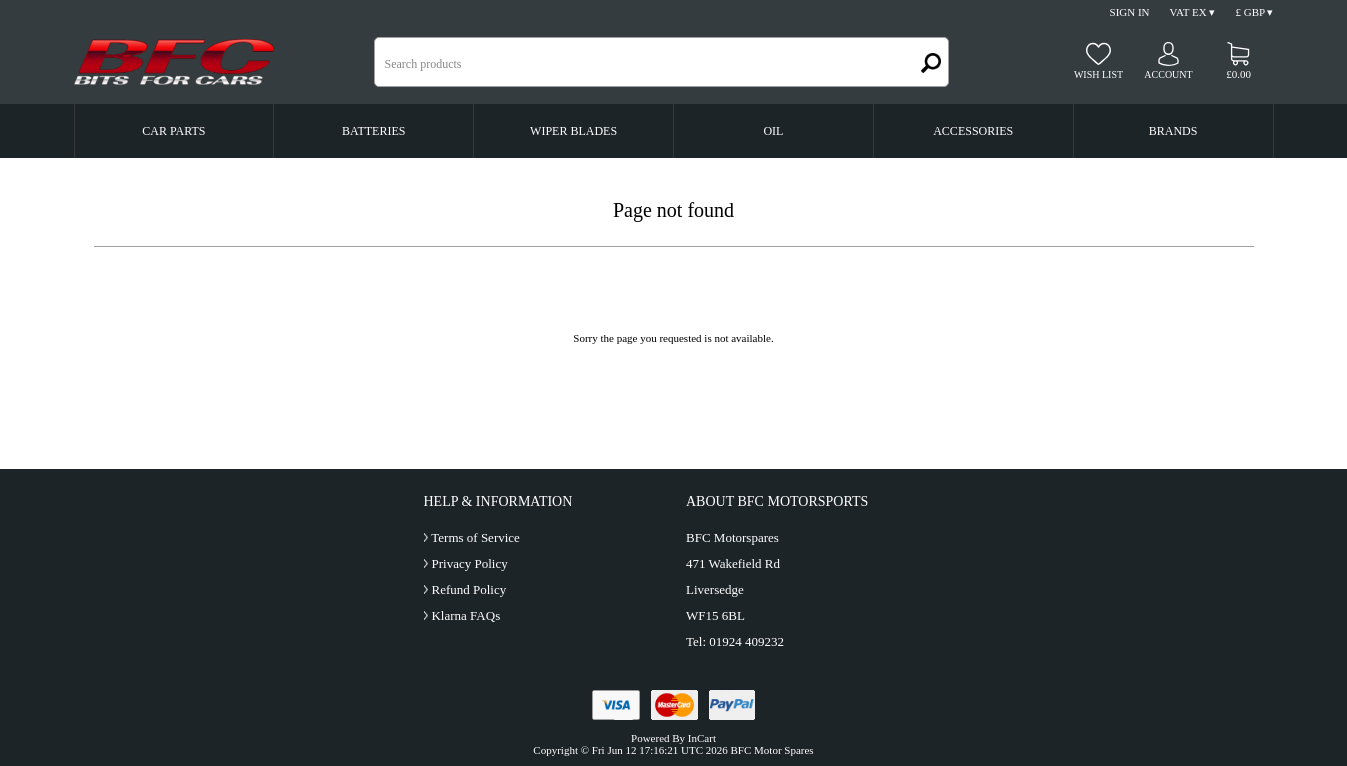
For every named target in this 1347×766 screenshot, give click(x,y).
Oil (773, 131)
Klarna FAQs (465, 615)
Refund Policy (468, 589)
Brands (1173, 131)
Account (1168, 74)
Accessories (973, 131)
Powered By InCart (673, 738)
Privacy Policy (469, 563)
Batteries (373, 131)
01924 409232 (746, 641)
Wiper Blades (573, 131)
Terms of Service (475, 537)
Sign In (1130, 12)
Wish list (1098, 74)
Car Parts (173, 131)
